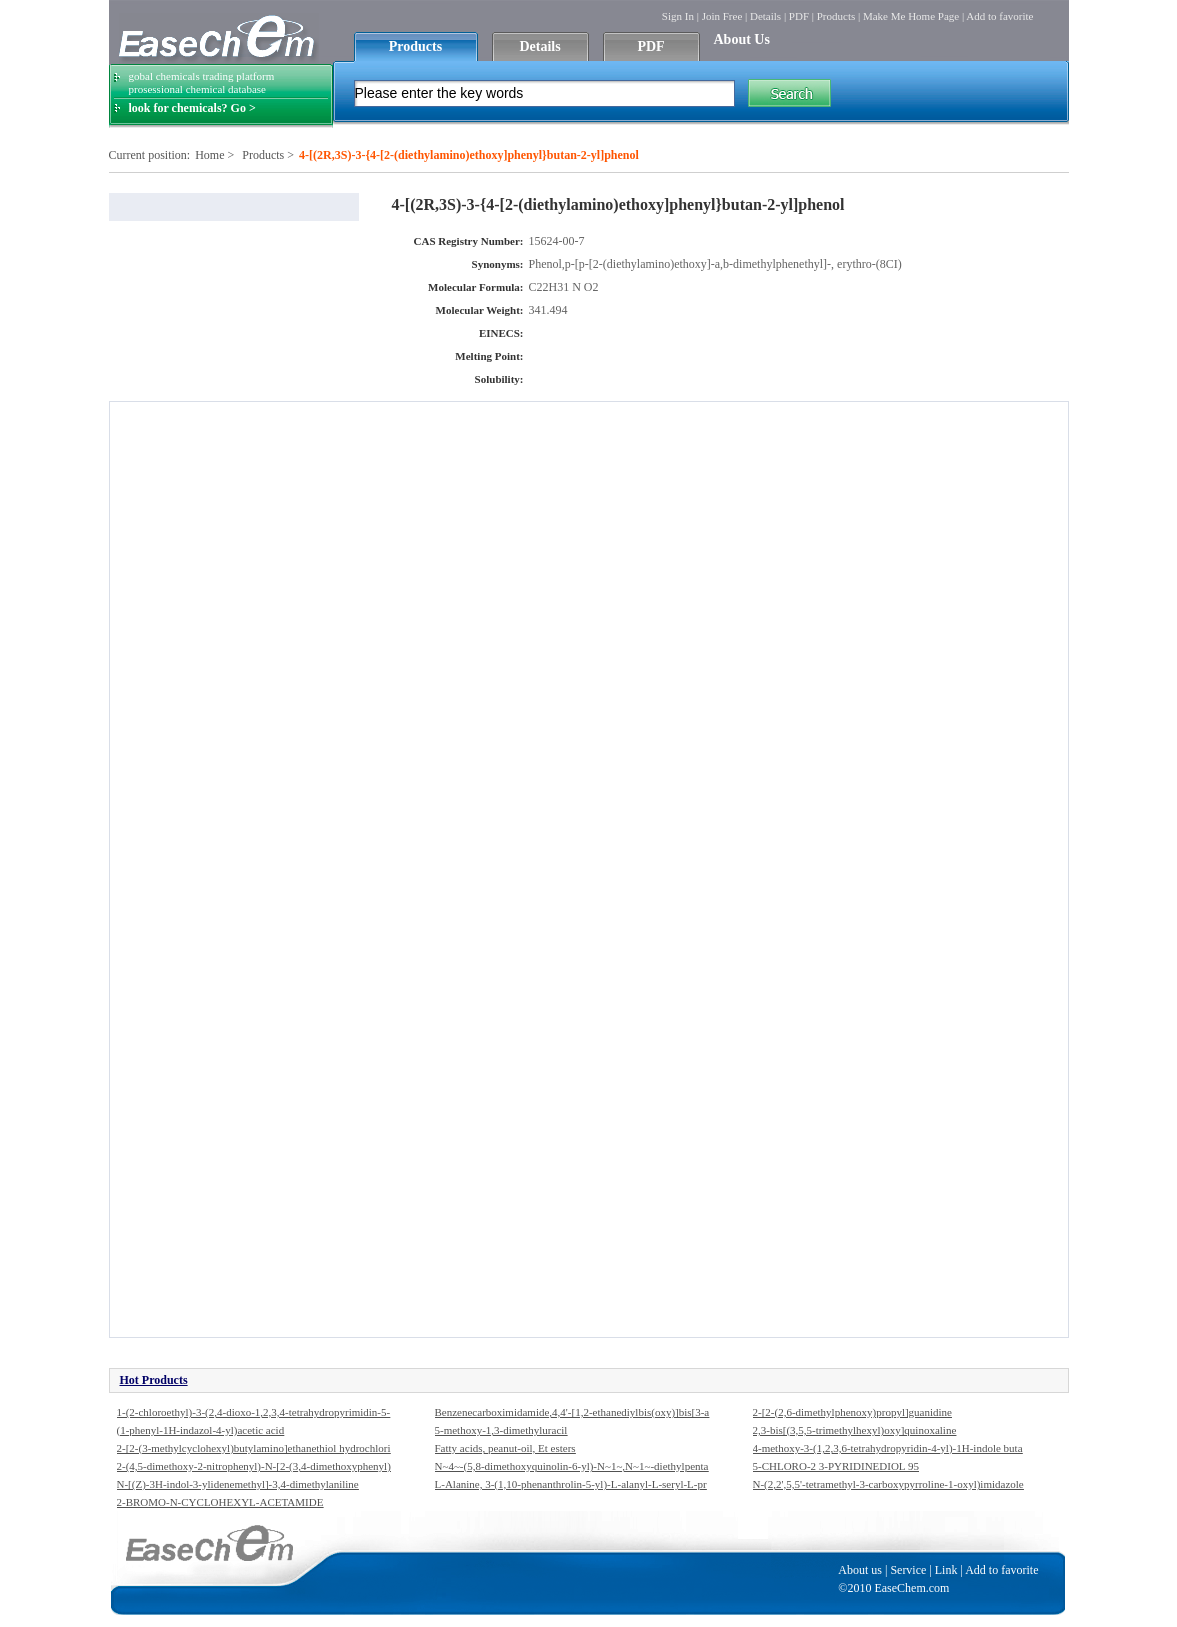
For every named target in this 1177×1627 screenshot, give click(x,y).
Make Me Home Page (911, 16)
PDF (799, 16)
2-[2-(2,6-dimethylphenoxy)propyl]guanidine (852, 1412)
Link (946, 1570)
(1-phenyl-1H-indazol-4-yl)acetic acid (201, 1430)
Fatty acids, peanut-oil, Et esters (505, 1448)
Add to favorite (999, 16)
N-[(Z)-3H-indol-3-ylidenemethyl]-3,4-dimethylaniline (238, 1484)
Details (765, 16)
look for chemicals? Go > (192, 108)
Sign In (678, 16)
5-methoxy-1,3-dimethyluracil (501, 1430)
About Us (742, 39)
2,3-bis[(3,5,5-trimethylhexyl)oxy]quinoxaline (855, 1430)
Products (836, 16)
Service (908, 1570)
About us (860, 1570)
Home (209, 155)
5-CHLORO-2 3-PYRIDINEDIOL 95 (836, 1466)
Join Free (722, 16)
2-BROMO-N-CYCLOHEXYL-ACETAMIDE (220, 1502)
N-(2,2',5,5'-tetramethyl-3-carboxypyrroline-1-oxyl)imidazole (888, 1484)
